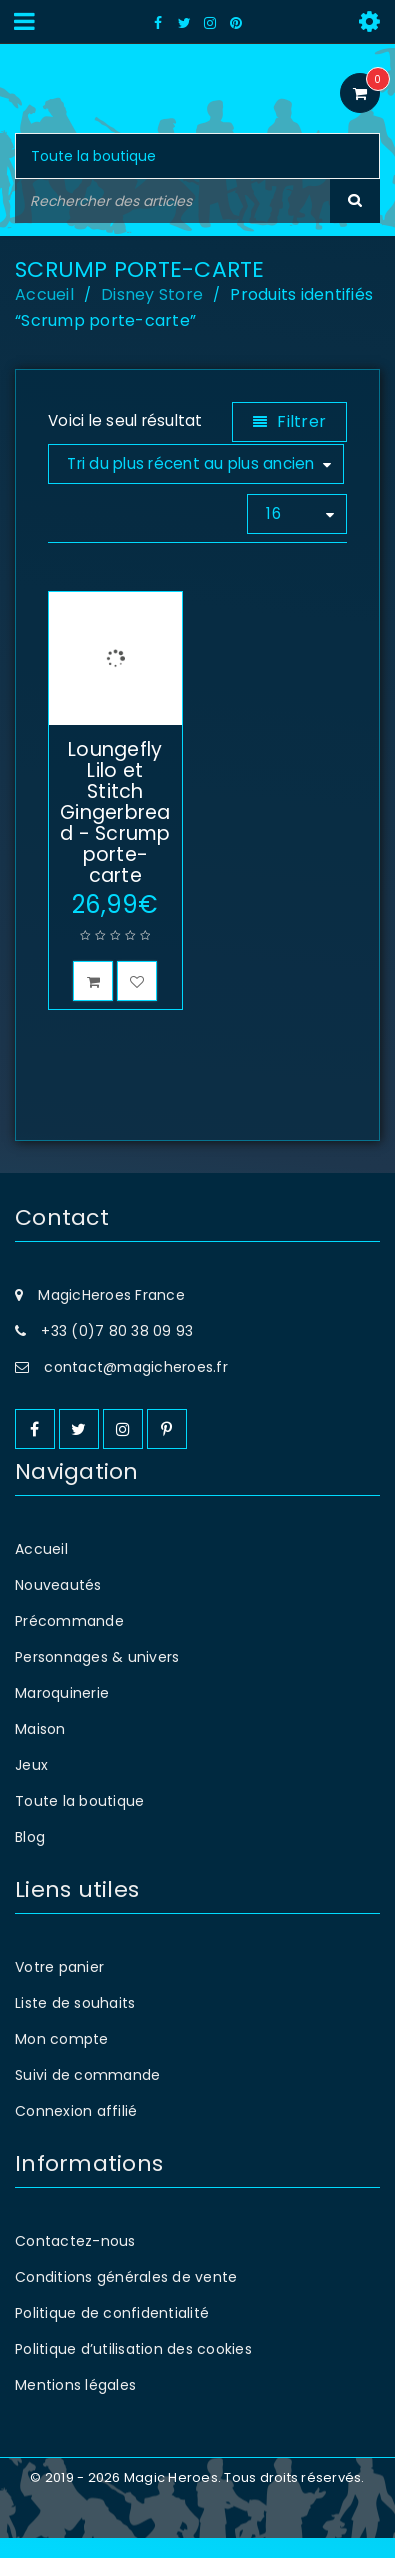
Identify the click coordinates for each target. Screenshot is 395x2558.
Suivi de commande (87, 2095)
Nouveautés (58, 1605)
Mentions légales (75, 2405)
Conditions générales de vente (126, 2297)
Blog (30, 1857)
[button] (93, 1001)
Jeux (31, 1785)
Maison (40, 1749)
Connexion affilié (76, 2131)
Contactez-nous (75, 2261)
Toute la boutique (79, 1821)
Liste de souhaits (75, 2023)
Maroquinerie (62, 1713)
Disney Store (152, 294)
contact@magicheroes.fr (136, 1387)
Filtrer (301, 421)
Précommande (69, 1641)
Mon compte (62, 2059)
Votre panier (59, 1987)
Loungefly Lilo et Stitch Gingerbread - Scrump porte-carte (115, 832)
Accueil (44, 294)
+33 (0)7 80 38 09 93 (117, 1351)
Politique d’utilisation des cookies (133, 2369)
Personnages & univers (97, 1677)
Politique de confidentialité (112, 2333)
